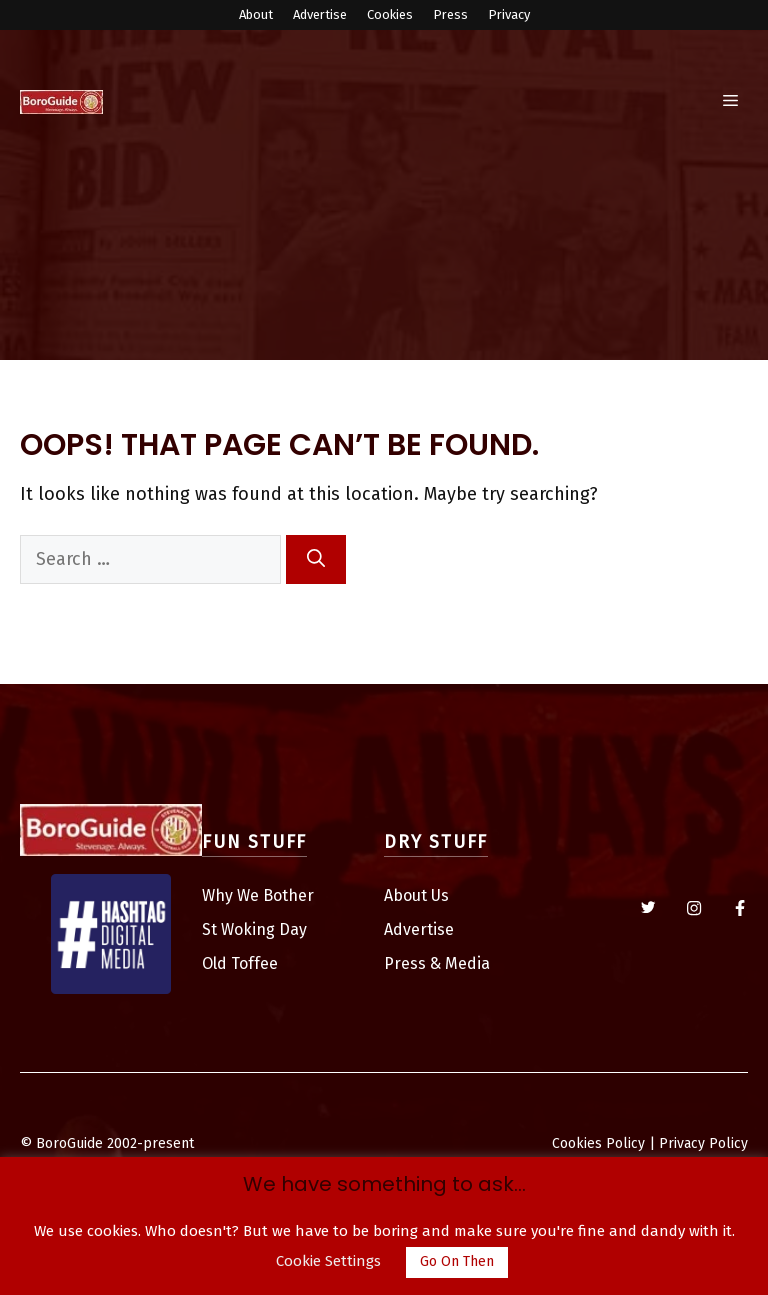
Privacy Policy (703, 1143)
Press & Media (437, 963)
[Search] (316, 559)
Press (450, 14)
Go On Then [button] (457, 1261)
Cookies (390, 14)
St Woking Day (254, 929)
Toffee (254, 963)
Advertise (320, 14)
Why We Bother (258, 895)
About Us (416, 895)
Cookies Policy (598, 1143)
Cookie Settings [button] (328, 1261)
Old (216, 963)
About (256, 14)
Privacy (509, 14)
